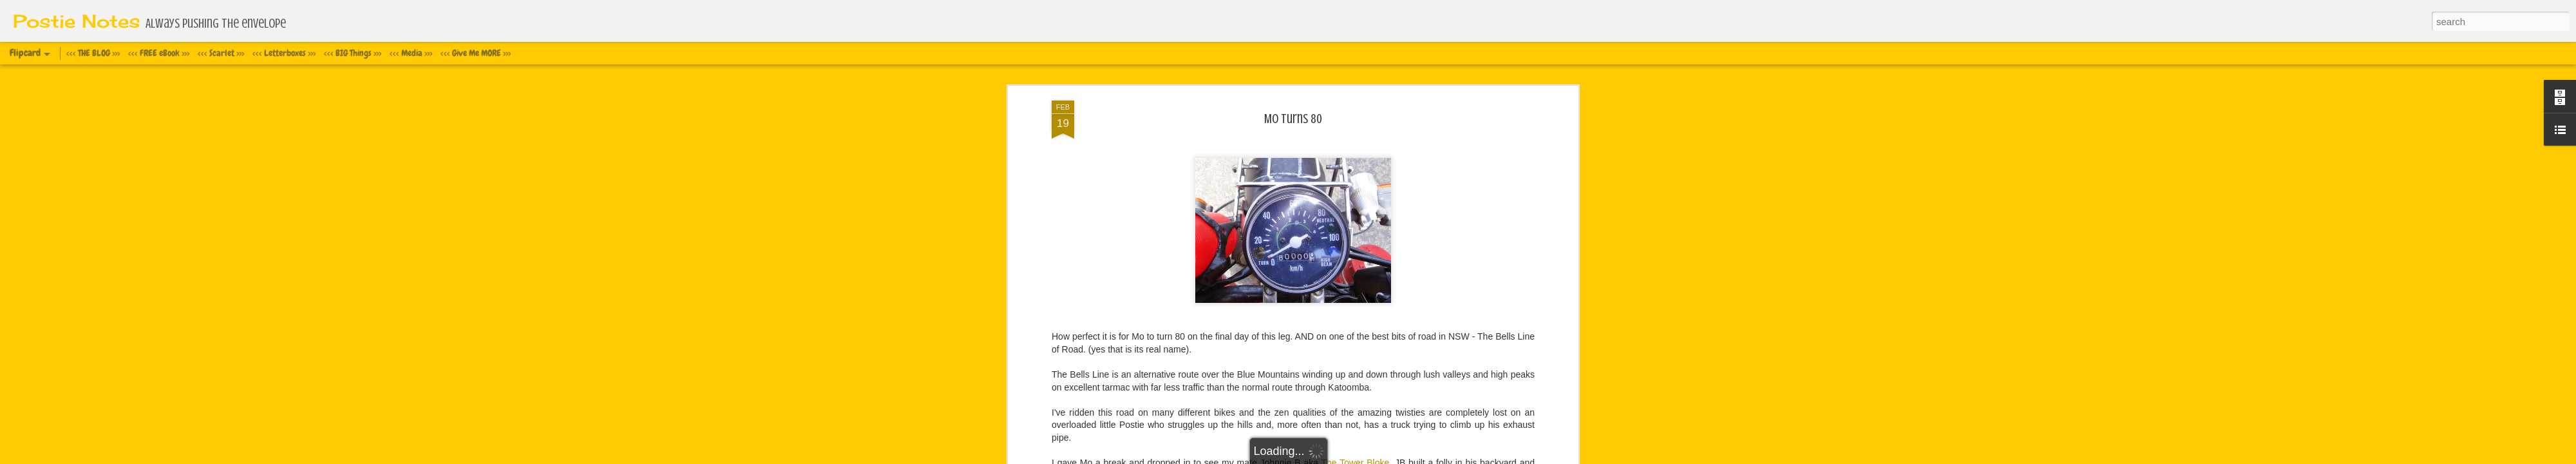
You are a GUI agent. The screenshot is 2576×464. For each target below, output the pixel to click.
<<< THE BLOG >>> (93, 53)
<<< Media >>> (411, 53)
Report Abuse (1388, 457)
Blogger (1351, 457)
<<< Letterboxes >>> (284, 53)
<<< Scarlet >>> (221, 53)
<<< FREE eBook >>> (158, 53)
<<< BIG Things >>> (352, 53)
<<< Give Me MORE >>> (475, 53)
